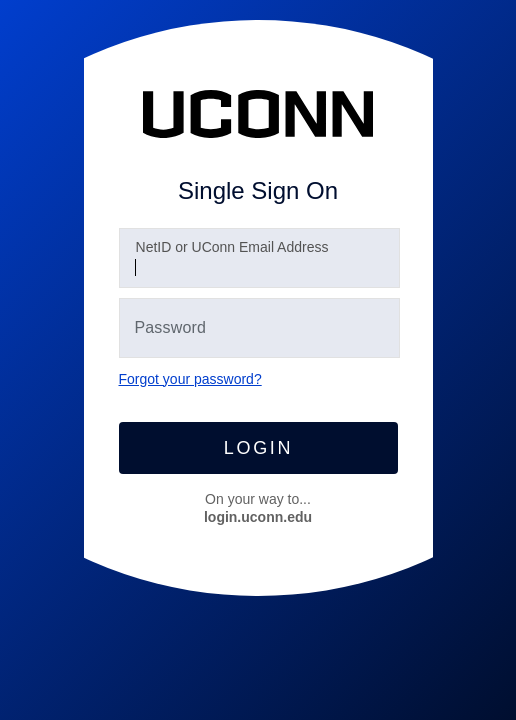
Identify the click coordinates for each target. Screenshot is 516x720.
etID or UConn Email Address (232, 247)
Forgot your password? (190, 379)
